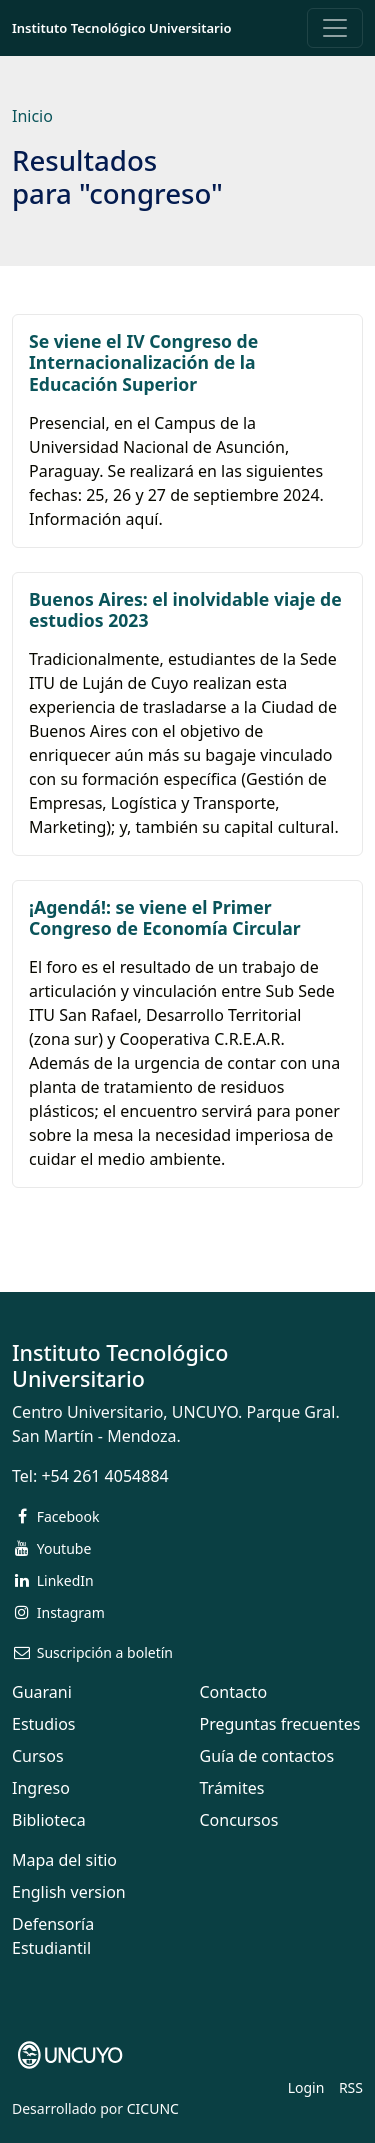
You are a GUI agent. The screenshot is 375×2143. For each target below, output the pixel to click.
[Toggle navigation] (335, 28)
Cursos (38, 1756)
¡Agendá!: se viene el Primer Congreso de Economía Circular (165, 917)
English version (69, 1892)
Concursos (239, 1820)
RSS (351, 2087)
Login (306, 2087)
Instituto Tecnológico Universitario (121, 28)
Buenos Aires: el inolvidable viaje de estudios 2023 (185, 609)
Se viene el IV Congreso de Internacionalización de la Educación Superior (143, 362)
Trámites (232, 1788)
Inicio (32, 116)
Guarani (42, 1692)
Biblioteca (49, 1820)
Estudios (44, 1724)
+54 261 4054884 (104, 1476)
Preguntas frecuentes (280, 1724)
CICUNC (153, 2108)
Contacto (234, 1692)
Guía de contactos (267, 1756)
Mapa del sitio (64, 1860)
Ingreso (41, 1788)
